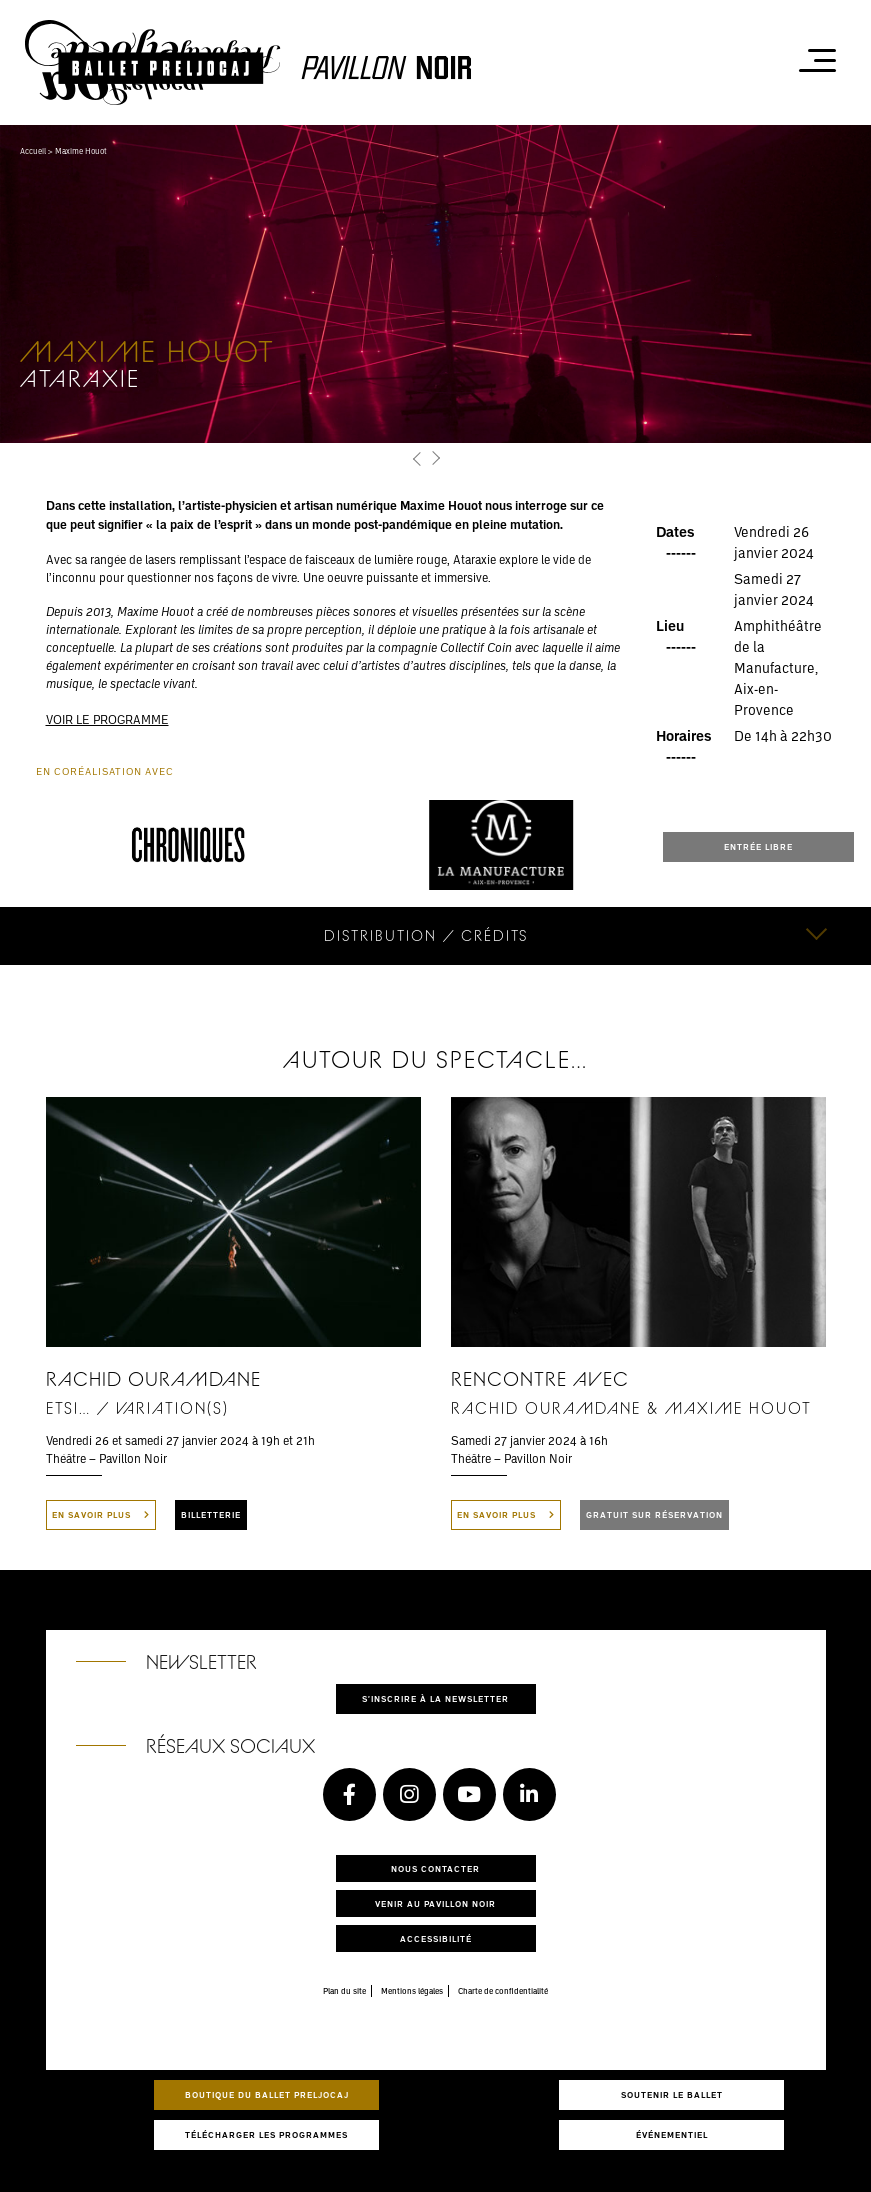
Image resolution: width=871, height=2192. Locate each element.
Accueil (33, 151)
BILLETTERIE (211, 1514)
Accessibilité (436, 1938)
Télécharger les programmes (266, 2134)
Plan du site (344, 1991)
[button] (418, 459)
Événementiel (672, 2134)
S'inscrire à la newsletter (435, 1698)
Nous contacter (435, 1868)
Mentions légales (412, 1991)
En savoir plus (101, 1514)
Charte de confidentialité (503, 1991)
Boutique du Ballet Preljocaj (267, 2094)
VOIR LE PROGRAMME (107, 719)
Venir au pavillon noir (435, 1903)
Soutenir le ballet (672, 2094)
